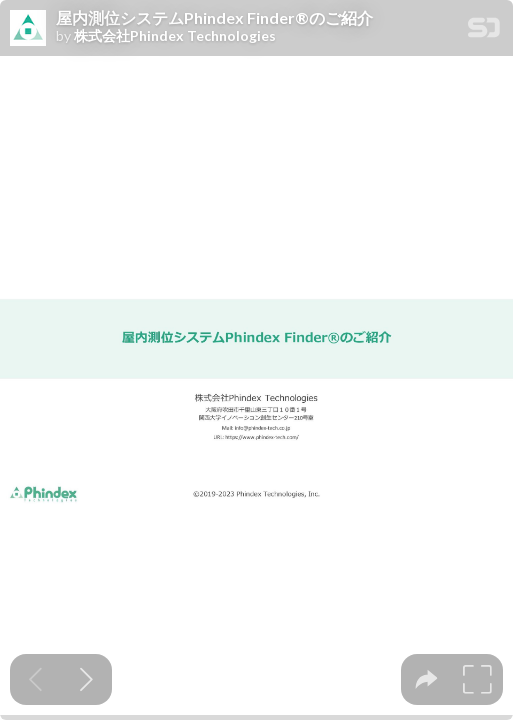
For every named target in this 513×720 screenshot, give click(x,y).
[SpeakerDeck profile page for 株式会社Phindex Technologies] (28, 29)
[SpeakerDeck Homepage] (484, 31)
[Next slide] (86, 679)
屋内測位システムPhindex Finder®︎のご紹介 (214, 18)
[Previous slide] (35, 679)
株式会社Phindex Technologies (175, 36)
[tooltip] (426, 679)
